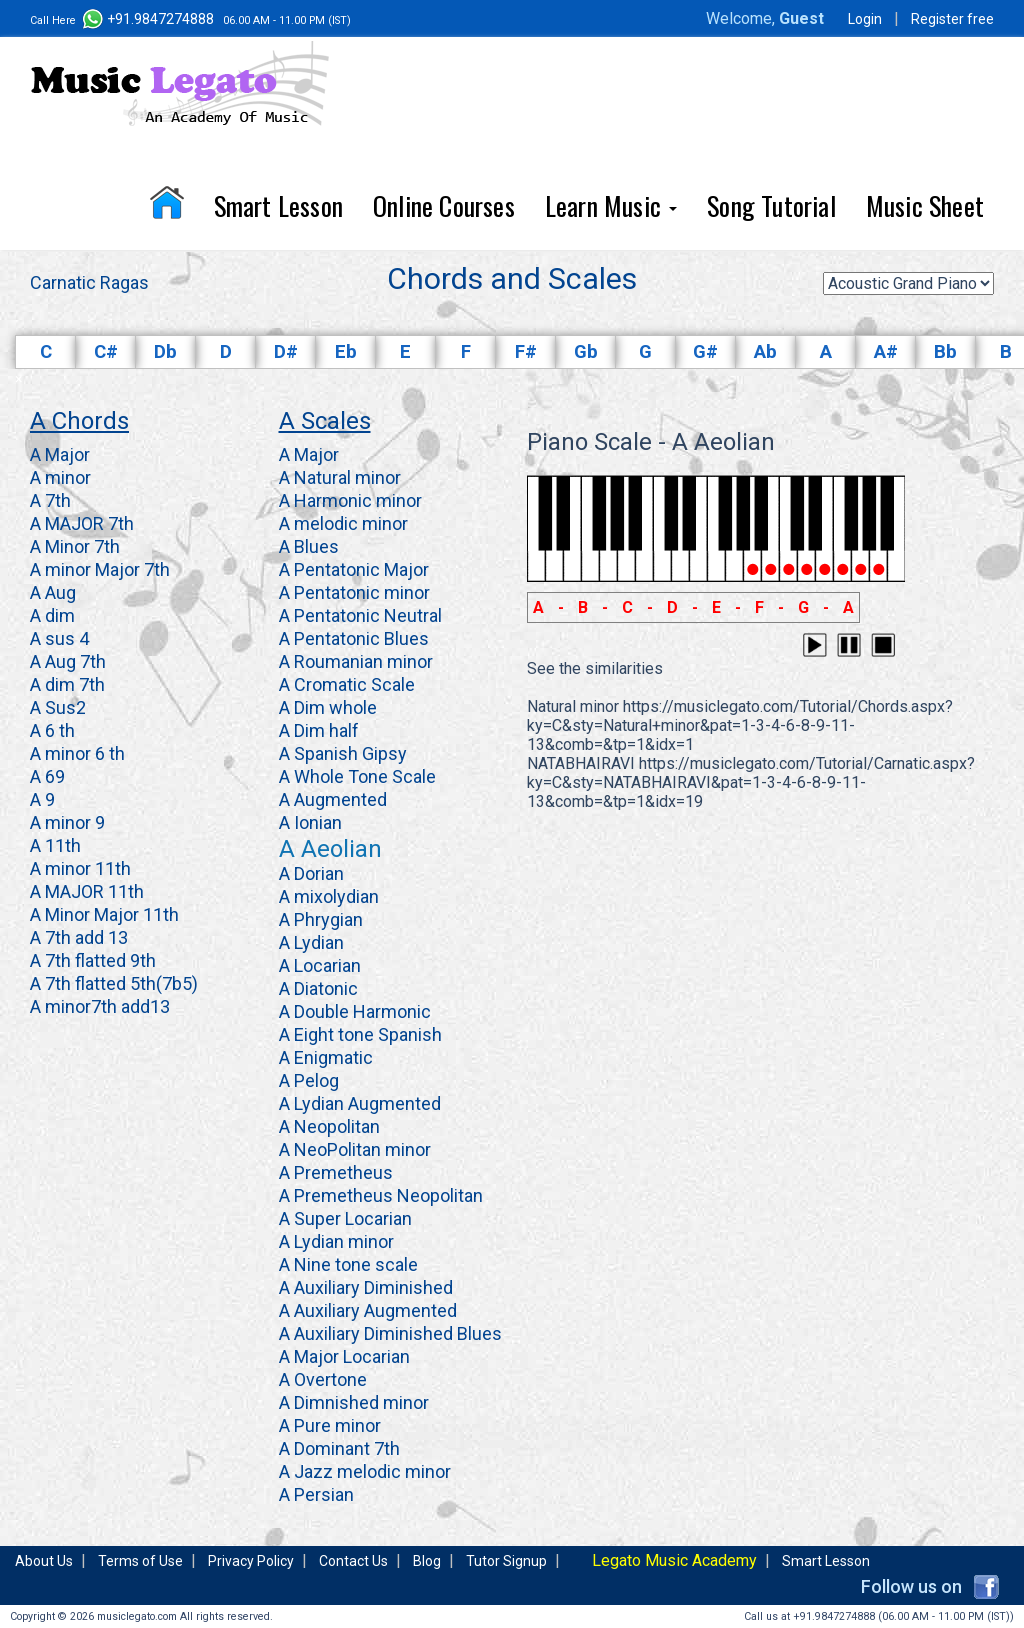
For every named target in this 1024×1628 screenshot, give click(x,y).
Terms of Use (140, 1561)
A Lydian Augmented (360, 1103)
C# (106, 352)
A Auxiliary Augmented (368, 1310)
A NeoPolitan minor (355, 1149)
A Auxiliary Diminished (366, 1287)
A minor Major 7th (100, 569)
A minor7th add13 (100, 1006)
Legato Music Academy (674, 1560)
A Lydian (311, 942)
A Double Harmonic (355, 1011)
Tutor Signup (506, 1561)
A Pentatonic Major (354, 569)
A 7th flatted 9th (93, 960)
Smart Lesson (278, 205)
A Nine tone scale (348, 1264)
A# (886, 352)
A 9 (42, 799)
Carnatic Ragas (89, 282)
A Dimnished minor (354, 1402)
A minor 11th (80, 868)
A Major (60, 454)
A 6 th (52, 730)
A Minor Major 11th (104, 914)
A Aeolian (330, 849)
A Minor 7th (75, 546)
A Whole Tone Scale (357, 776)
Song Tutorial (771, 205)
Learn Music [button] (611, 205)
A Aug (53, 592)
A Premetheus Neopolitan (381, 1195)
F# (526, 352)
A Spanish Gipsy (343, 753)
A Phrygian (321, 919)
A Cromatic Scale (347, 684)
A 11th (55, 845)
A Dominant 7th (339, 1448)
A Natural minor (340, 477)
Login (865, 19)
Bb (945, 352)
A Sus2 (58, 707)
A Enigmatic (326, 1057)
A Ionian (310, 822)
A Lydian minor (336, 1241)
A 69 (47, 776)
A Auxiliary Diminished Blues (390, 1333)
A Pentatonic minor (354, 592)
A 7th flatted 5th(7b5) (114, 983)
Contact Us (353, 1561)
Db (165, 352)
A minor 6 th (77, 753)
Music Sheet (925, 205)
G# (705, 352)
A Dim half (319, 730)
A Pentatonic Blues (354, 638)
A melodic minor (343, 523)
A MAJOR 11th (87, 891)
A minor (60, 477)
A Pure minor (330, 1425)
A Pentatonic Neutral (360, 615)
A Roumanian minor (356, 661)
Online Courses (444, 205)
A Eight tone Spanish (360, 1034)
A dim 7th (67, 684)
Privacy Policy (251, 1561)
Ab (765, 352)
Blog (427, 1561)
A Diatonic (318, 988)
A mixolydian (329, 896)
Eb (346, 352)
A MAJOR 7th (82, 523)
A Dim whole (328, 707)
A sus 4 (59, 638)
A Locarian (320, 965)
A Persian (316, 1494)
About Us (44, 1561)
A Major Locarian (344, 1356)
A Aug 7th (68, 661)
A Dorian (311, 873)
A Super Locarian (345, 1218)
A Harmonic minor (350, 500)
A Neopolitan (329, 1126)
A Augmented (333, 799)
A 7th (50, 500)
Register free (952, 19)
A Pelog (309, 1080)
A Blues (309, 546)
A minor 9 (67, 822)
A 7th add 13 (79, 937)
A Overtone (323, 1379)
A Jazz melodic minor (365, 1471)
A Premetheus (336, 1172)
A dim (52, 615)
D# (286, 352)
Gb (586, 352)
